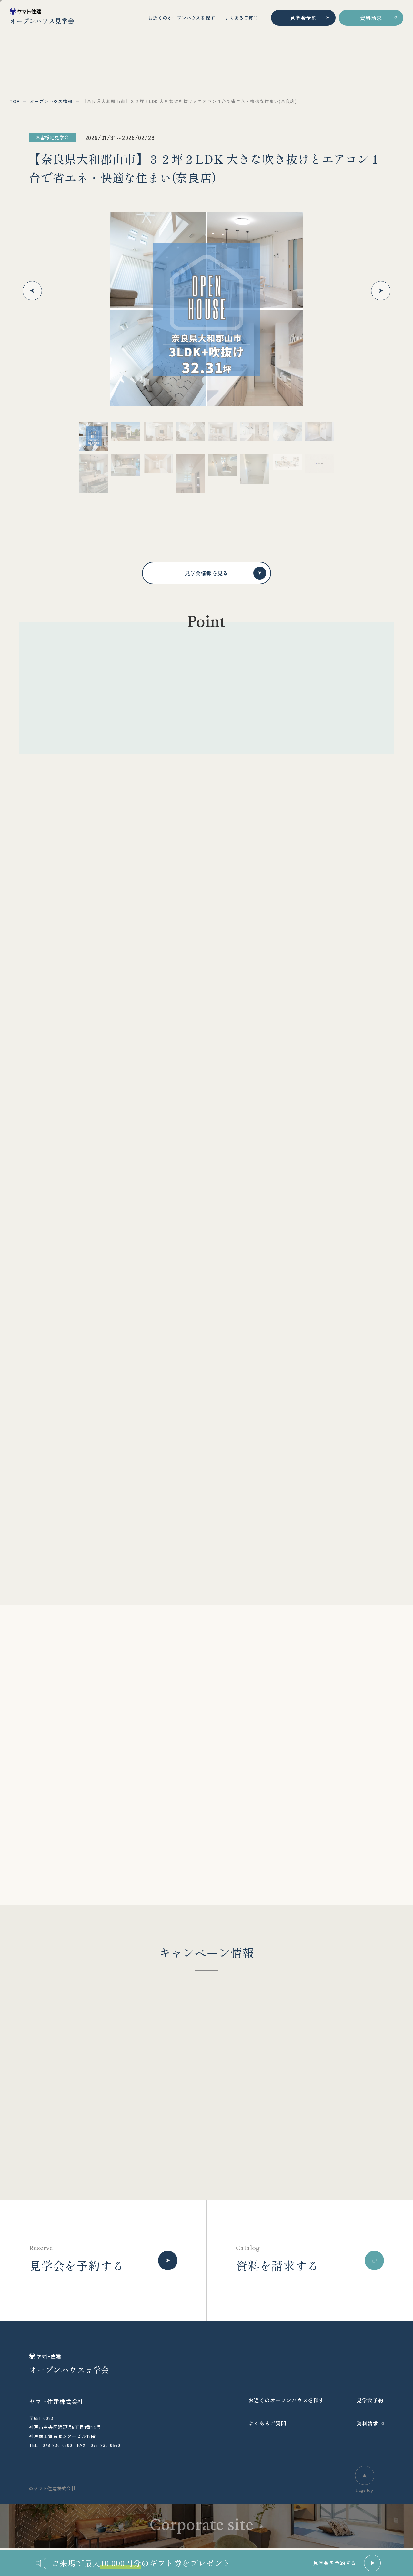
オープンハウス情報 (50, 101)
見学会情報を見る (225, 573)
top (15, 101)
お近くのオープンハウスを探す (181, 18)
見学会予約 (303, 18)
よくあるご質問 (241, 18)
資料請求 (371, 18)
